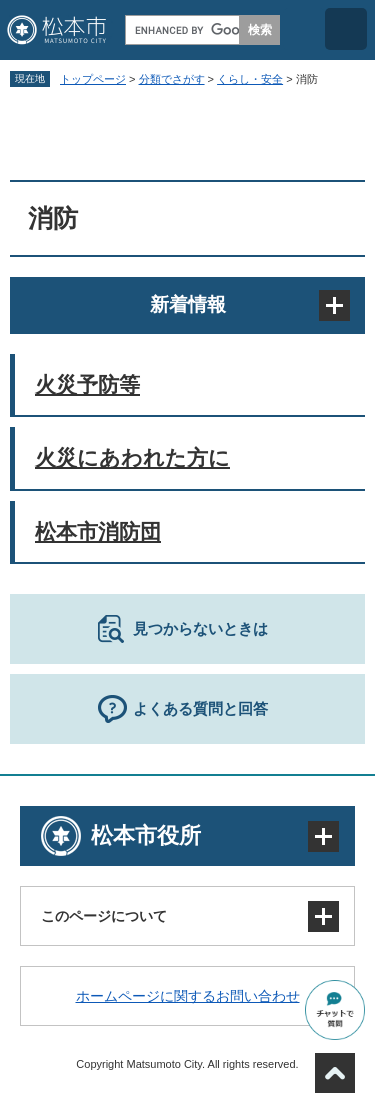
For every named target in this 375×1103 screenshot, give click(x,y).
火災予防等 (87, 384)
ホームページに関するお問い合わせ (188, 996)
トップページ (93, 79)
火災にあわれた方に (132, 457)
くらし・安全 (250, 79)
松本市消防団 (98, 531)
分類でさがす (172, 79)
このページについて (104, 916)
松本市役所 (146, 835)
